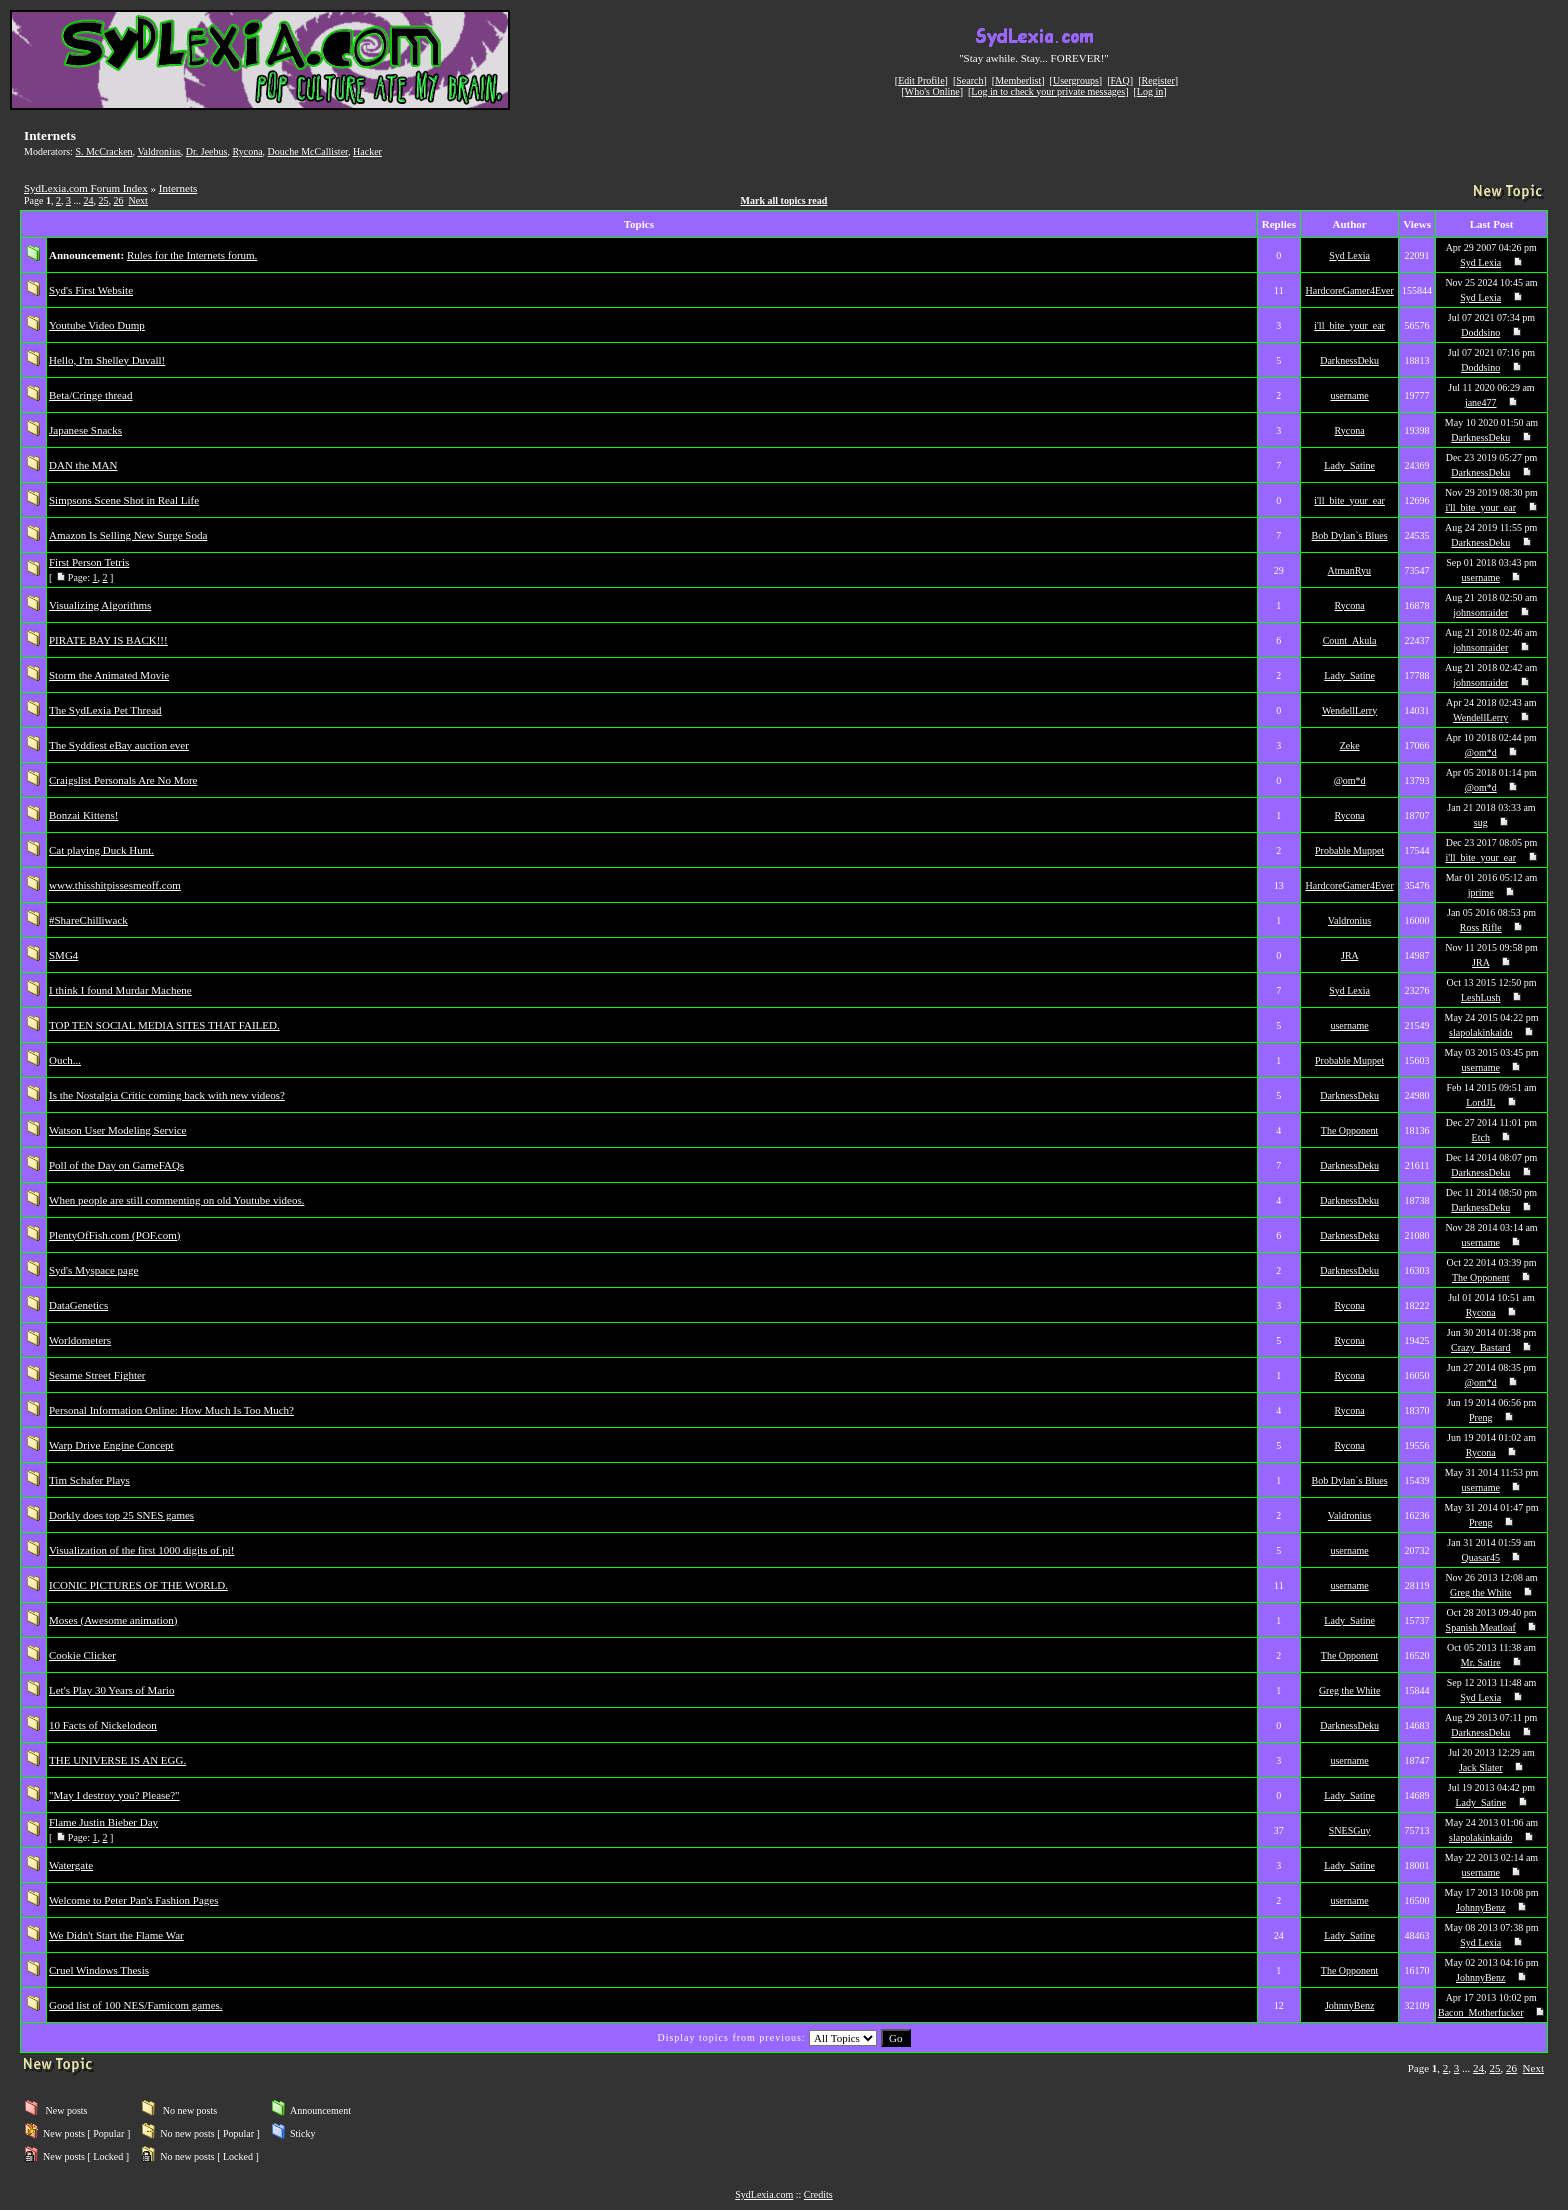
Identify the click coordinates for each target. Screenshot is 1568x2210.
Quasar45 (1481, 1557)
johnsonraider (1480, 612)
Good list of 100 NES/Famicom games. (136, 2005)
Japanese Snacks (85, 430)
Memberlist (1018, 80)
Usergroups (1076, 80)
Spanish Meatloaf (1481, 1627)
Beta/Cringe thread (90, 395)
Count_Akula (1350, 640)
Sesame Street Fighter (97, 1375)
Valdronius (158, 151)
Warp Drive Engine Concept (111, 1445)
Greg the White (1480, 1592)
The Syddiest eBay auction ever (119, 745)
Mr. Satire (1481, 1662)
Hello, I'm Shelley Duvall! (107, 360)
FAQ (1120, 80)
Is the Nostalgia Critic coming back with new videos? (167, 1095)
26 (118, 200)
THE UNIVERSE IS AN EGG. (117, 1760)
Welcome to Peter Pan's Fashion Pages (133, 1900)
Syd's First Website (91, 290)
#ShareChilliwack (88, 920)
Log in (1150, 91)
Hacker (367, 151)
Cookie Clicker (82, 1655)
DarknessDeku (1349, 360)
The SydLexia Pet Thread (105, 710)
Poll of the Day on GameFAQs (116, 1165)
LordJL (1480, 1102)
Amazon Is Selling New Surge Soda (128, 535)
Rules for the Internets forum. (192, 255)
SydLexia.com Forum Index (86, 188)
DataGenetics (78, 1305)
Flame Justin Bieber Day (103, 1822)
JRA (1349, 955)
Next (137, 200)
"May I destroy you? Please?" (114, 1795)
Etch (1481, 1137)
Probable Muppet (1349, 850)
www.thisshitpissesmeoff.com (115, 885)
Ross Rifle (1481, 927)
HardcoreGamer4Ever (1349, 290)
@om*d (1481, 752)
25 (103, 200)
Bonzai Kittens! (83, 815)
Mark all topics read (784, 200)
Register (1157, 80)
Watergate (71, 1865)
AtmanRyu (1350, 570)
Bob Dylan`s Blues (1350, 535)
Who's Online (932, 91)
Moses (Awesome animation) (113, 1620)
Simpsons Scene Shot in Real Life (124, 500)
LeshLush (1480, 997)
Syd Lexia (1349, 255)
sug (1481, 822)
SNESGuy (1350, 1830)
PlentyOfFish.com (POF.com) (114, 1235)
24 (88, 200)
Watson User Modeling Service (118, 1130)
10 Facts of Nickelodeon (103, 1725)
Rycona (247, 151)
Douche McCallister (308, 151)
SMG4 (63, 955)
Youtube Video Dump (97, 325)
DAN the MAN (83, 465)
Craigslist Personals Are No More (123, 780)
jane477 (1481, 402)
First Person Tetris (89, 562)
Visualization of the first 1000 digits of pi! (141, 1550)
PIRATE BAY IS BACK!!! (108, 640)
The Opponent (1350, 1130)
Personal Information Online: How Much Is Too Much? (171, 1410)
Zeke (1350, 745)
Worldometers (80, 1340)
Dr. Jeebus (207, 151)
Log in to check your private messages (1048, 91)
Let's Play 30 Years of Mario (111, 1690)
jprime (1481, 892)
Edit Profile (921, 80)
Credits (818, 2194)
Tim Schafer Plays (89, 1480)
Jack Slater (1481, 1767)
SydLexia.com (764, 2194)
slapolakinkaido (1480, 1032)
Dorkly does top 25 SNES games (121, 1515)
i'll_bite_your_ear (1349, 325)
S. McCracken (103, 151)
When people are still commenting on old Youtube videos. (176, 1200)
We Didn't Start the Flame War (116, 1935)
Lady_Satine (1349, 465)
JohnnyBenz (1480, 1907)
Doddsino (1480, 332)
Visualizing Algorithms (100, 605)
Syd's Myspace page (93, 1270)
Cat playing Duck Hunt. (101, 850)
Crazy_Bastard (1480, 1347)
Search (969, 80)
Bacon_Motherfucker (1481, 2012)
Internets (178, 188)
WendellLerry (1349, 710)
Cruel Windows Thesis (99, 1970)
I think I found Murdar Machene (120, 990)
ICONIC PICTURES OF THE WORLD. (138, 1585)
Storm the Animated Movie (109, 675)
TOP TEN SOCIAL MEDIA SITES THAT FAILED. (164, 1025)
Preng (1480, 1417)
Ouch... (65, 1060)
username (1349, 395)
